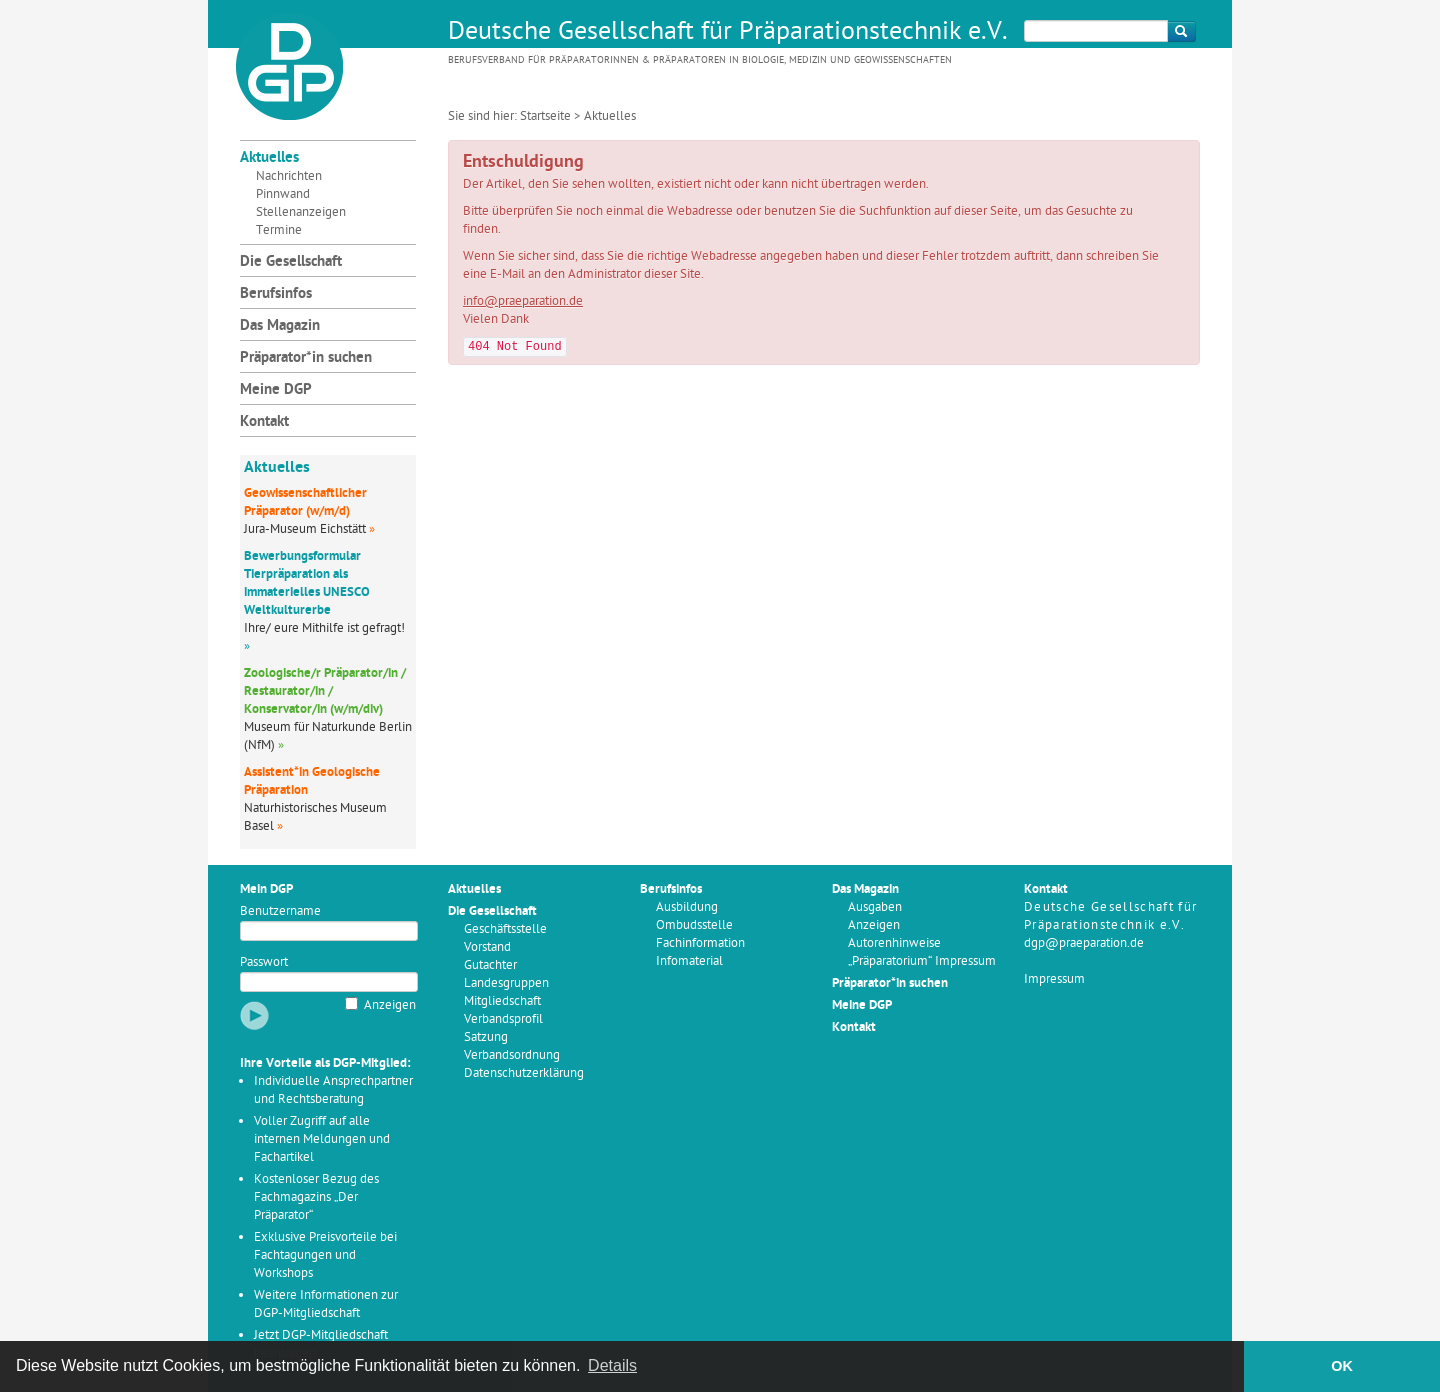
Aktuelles (269, 158)
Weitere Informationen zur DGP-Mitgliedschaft (326, 1304)
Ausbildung (687, 907)
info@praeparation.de (523, 301)
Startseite (545, 116)
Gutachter (490, 965)
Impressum (1054, 979)
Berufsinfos (276, 294)
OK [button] (1342, 1366)
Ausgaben (875, 907)
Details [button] (612, 1365)
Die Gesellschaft (291, 262)
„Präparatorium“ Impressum (922, 961)
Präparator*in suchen (306, 358)
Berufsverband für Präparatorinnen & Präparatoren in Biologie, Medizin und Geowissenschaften (700, 60)
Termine (279, 230)
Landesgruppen (506, 983)
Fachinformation (700, 943)
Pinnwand (283, 194)
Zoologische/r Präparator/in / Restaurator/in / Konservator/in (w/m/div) (325, 691)
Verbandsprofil (503, 1019)
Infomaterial (689, 961)
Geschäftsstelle (505, 929)
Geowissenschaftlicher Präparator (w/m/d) (305, 502)
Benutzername (280, 911)
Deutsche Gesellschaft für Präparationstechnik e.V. (728, 33)
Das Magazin (280, 326)
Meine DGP (276, 390)
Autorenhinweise (894, 943)
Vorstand (487, 947)
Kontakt (264, 422)
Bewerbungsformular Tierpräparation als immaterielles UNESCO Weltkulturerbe (307, 583)
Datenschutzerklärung (524, 1073)
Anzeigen (390, 1005)
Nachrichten (289, 176)
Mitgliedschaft (502, 1001)
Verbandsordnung (512, 1055)
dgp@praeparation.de (1084, 943)
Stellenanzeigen (301, 212)
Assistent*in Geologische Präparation (312, 781)
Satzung (486, 1037)
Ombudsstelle (694, 925)
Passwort (264, 962)
